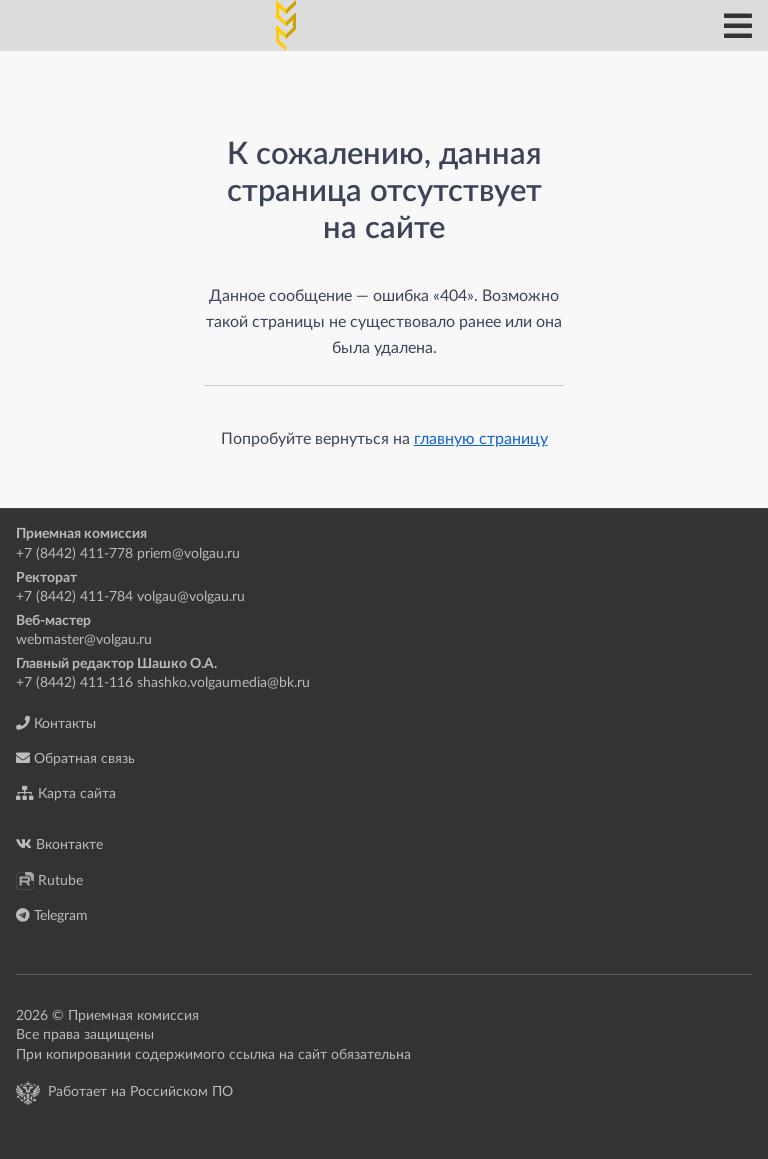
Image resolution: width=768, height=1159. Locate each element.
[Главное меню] (738, 26)
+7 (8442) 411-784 (74, 597)
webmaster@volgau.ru (84, 640)
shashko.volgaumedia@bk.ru (223, 683)
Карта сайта (66, 793)
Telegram (52, 915)
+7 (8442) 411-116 (74, 683)
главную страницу (481, 439)
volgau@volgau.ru (191, 597)
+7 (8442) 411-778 (74, 554)
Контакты (56, 723)
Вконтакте (59, 844)
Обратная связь (75, 758)
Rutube (49, 881)
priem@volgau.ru (188, 554)
